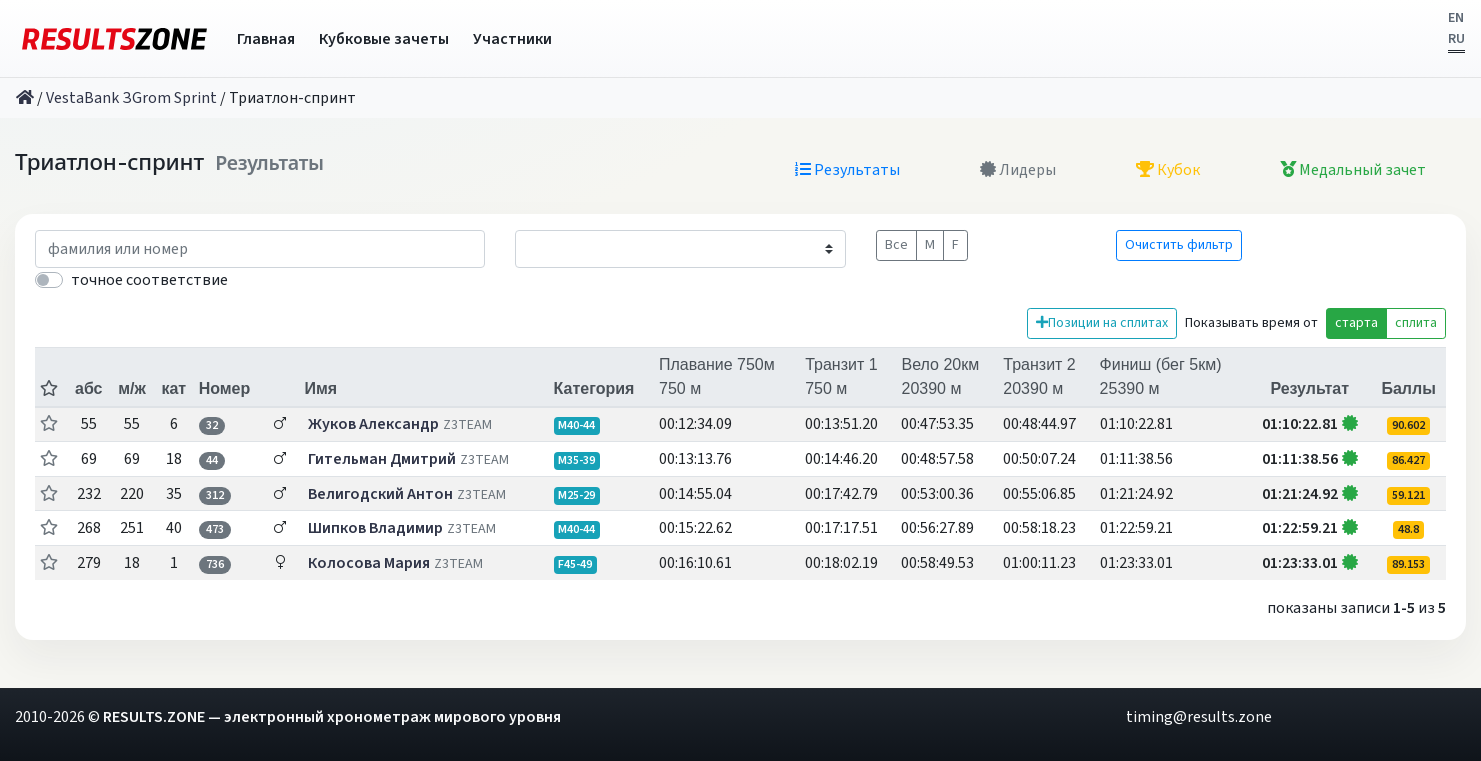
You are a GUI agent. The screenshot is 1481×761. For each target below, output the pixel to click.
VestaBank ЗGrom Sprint (131, 98)
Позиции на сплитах (1102, 323)
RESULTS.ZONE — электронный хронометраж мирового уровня (332, 717)
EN (1456, 18)
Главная (266, 39)
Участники (512, 39)
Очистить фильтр (1179, 245)
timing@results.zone (1199, 717)
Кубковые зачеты (384, 39)
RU (1456, 39)
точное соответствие (149, 280)
